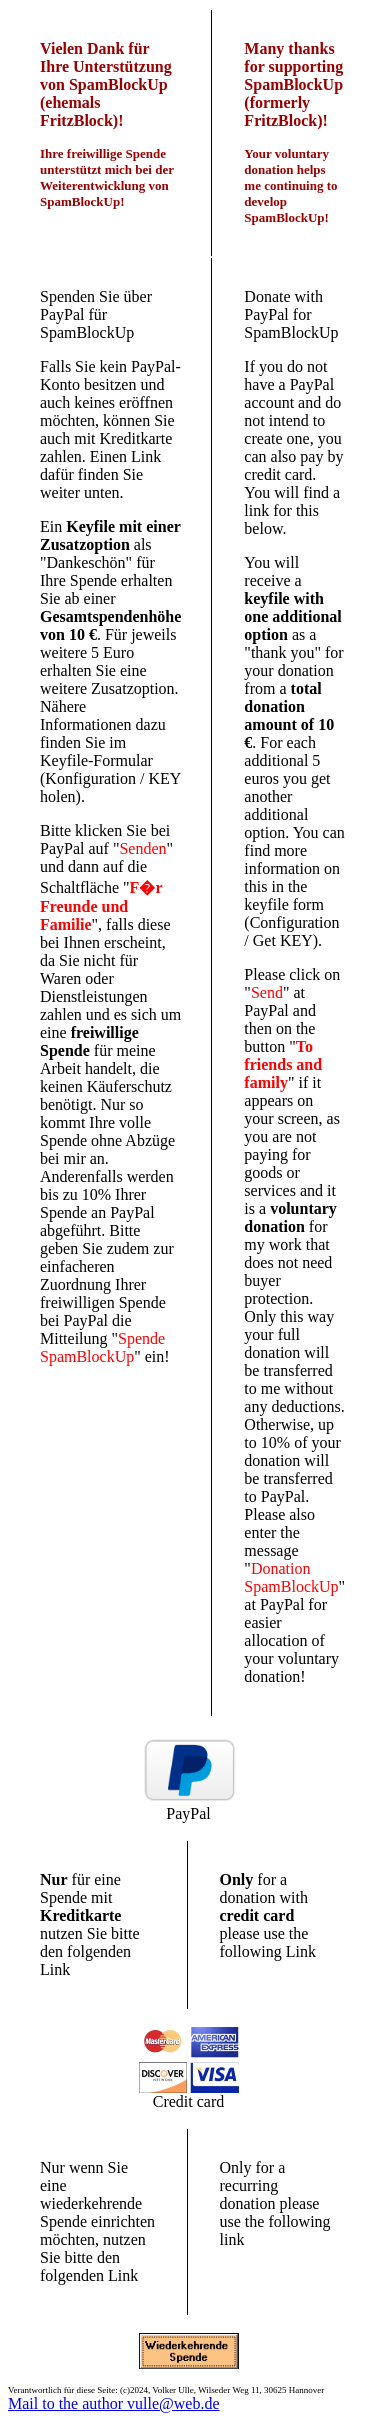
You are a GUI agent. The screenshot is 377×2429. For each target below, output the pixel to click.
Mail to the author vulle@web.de (114, 2403)
